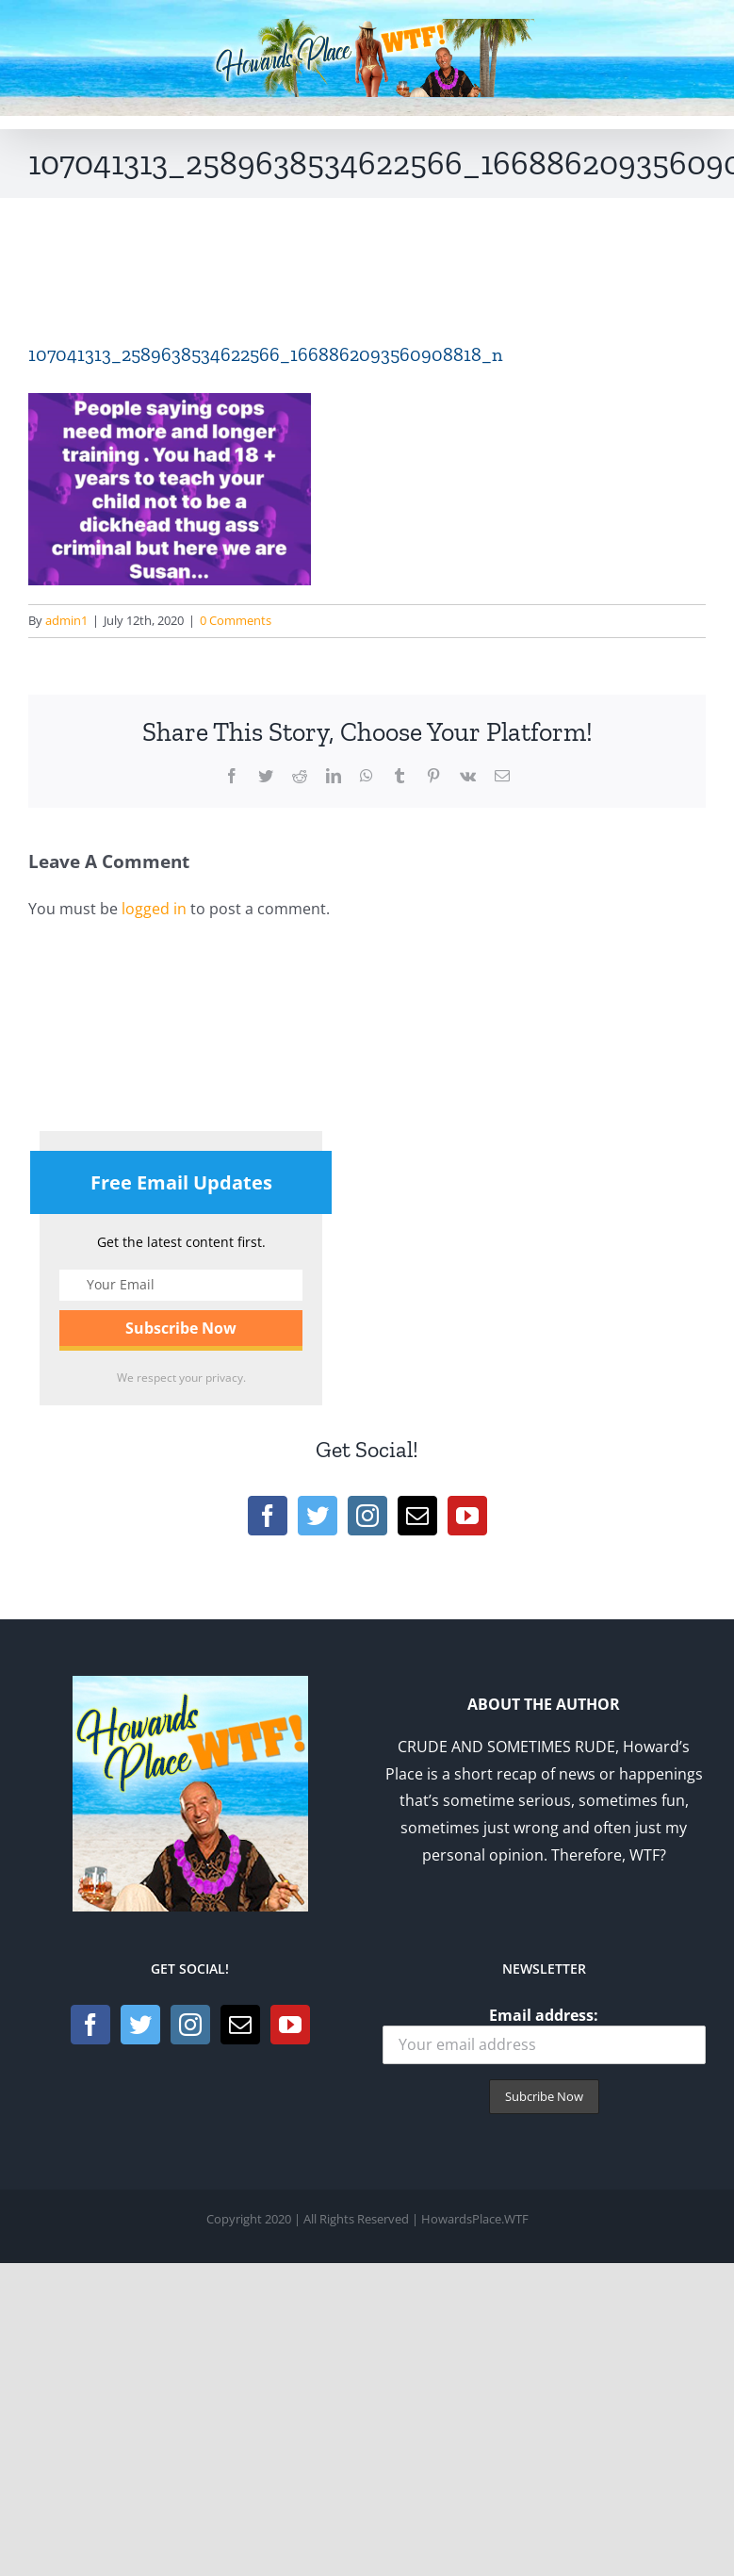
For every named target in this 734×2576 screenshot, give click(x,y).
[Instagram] (367, 1515)
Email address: (545, 2034)
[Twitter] (317, 1515)
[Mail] (417, 1515)
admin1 (66, 620)
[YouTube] (467, 1515)
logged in (154, 908)
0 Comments (235, 620)
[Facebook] (267, 1515)
